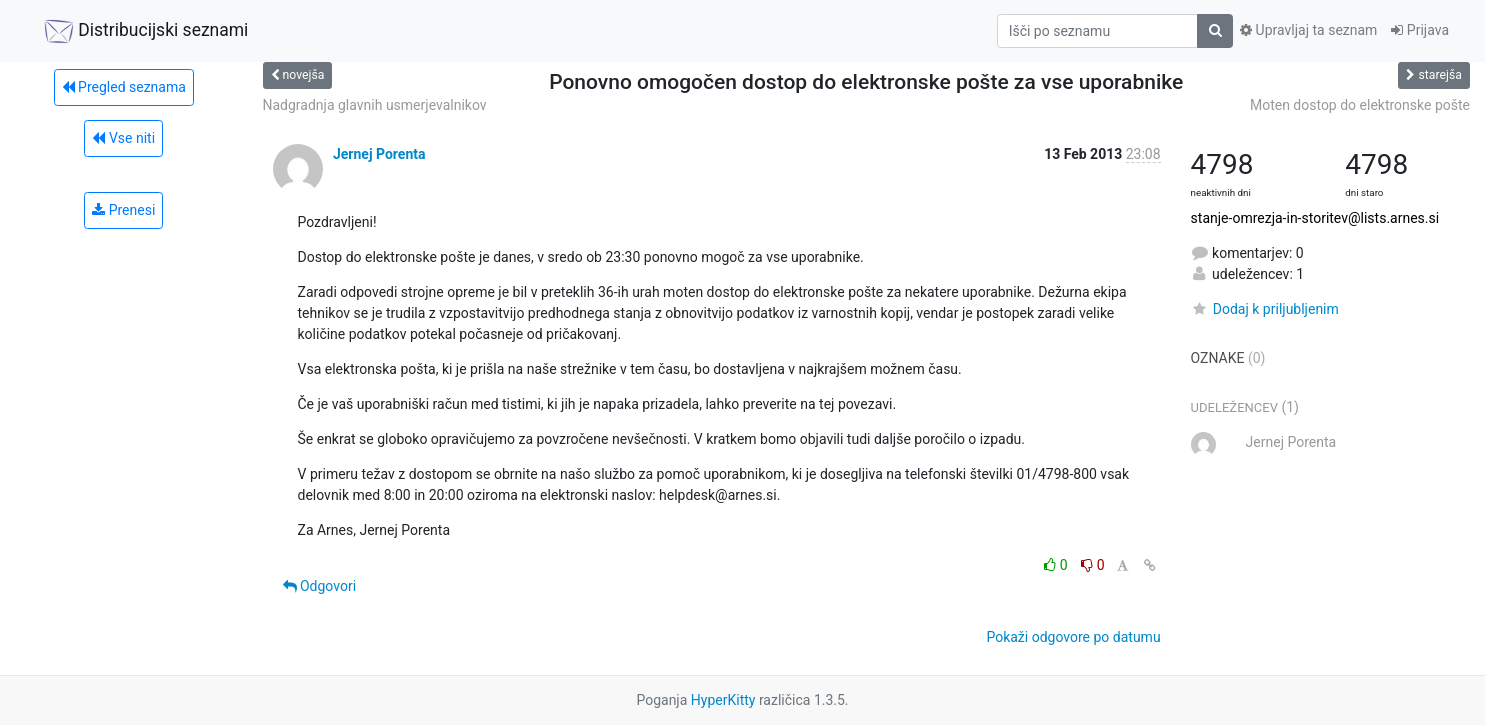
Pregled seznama (124, 87)
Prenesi (123, 210)
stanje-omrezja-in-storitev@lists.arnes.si (1315, 218)
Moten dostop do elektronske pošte (1360, 105)
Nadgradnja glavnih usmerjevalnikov (375, 105)
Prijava (1420, 30)
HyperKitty (723, 700)
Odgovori (320, 586)
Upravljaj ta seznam (1308, 30)
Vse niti (123, 138)
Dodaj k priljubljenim (1265, 309)
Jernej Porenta (379, 154)
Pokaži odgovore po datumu (1073, 637)
